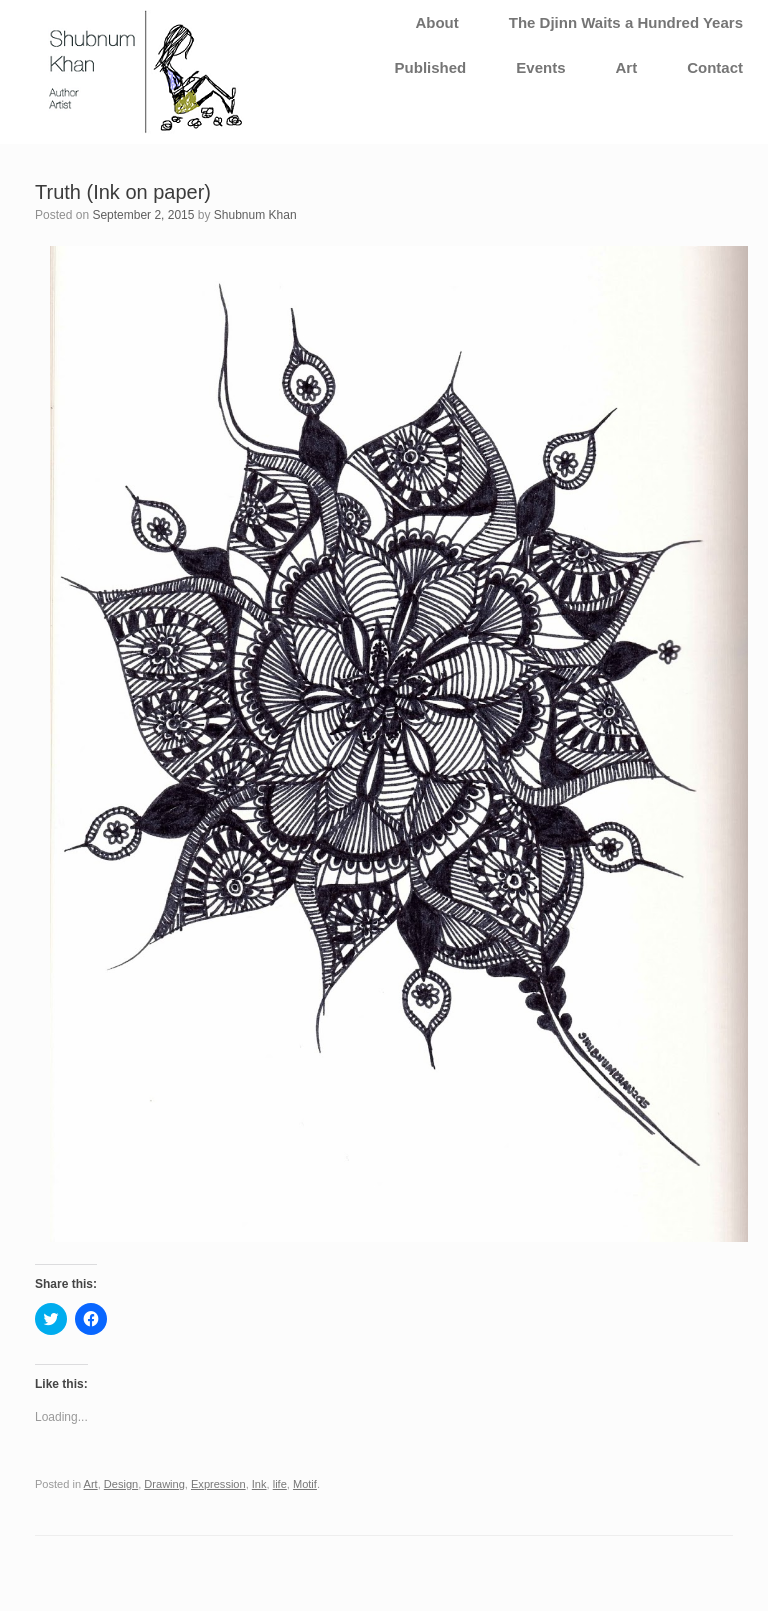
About (436, 22)
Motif (305, 1484)
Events (540, 67)
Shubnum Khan (255, 215)
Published (431, 67)
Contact (715, 67)
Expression (218, 1484)
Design (121, 1484)
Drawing (164, 1484)
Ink (259, 1484)
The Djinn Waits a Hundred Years (626, 22)
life (280, 1484)
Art (626, 67)
